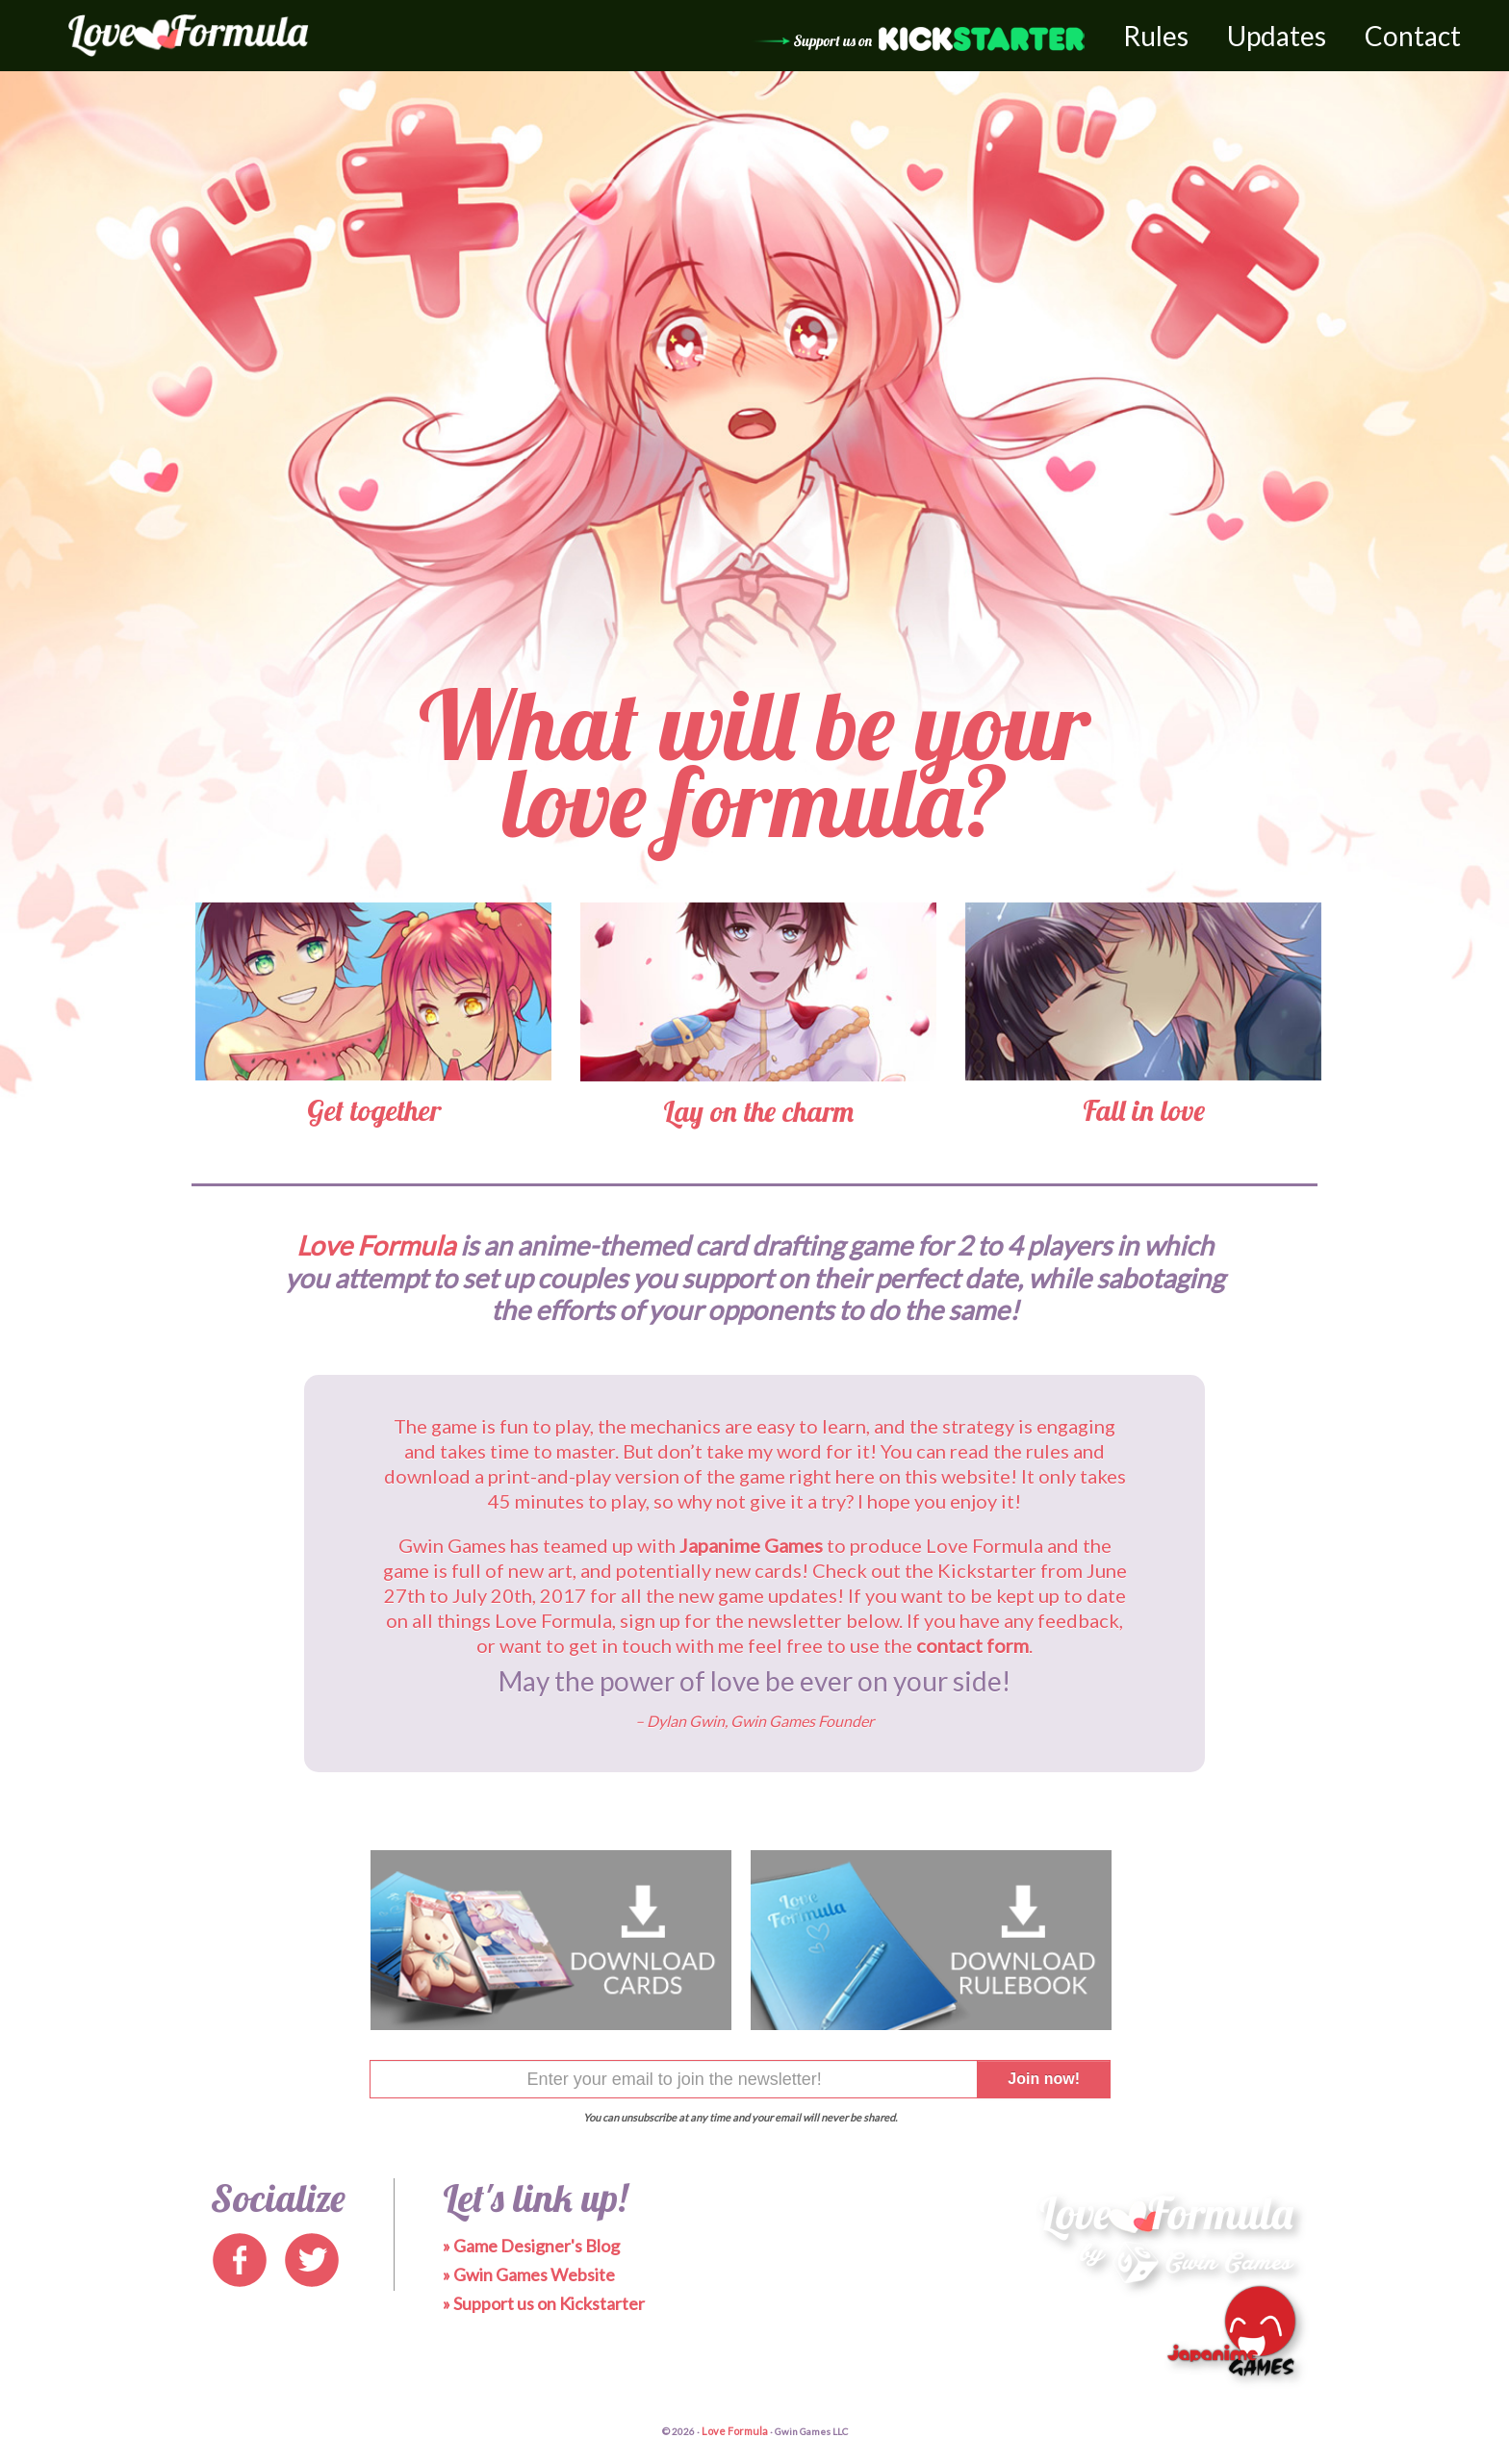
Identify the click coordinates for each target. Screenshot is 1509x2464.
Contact (1413, 35)
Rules (1156, 35)
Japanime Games (751, 1545)
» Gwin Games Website (529, 2274)
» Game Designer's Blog (531, 2245)
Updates (1276, 35)
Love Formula (735, 2431)
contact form (972, 1645)
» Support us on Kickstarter (544, 2303)
